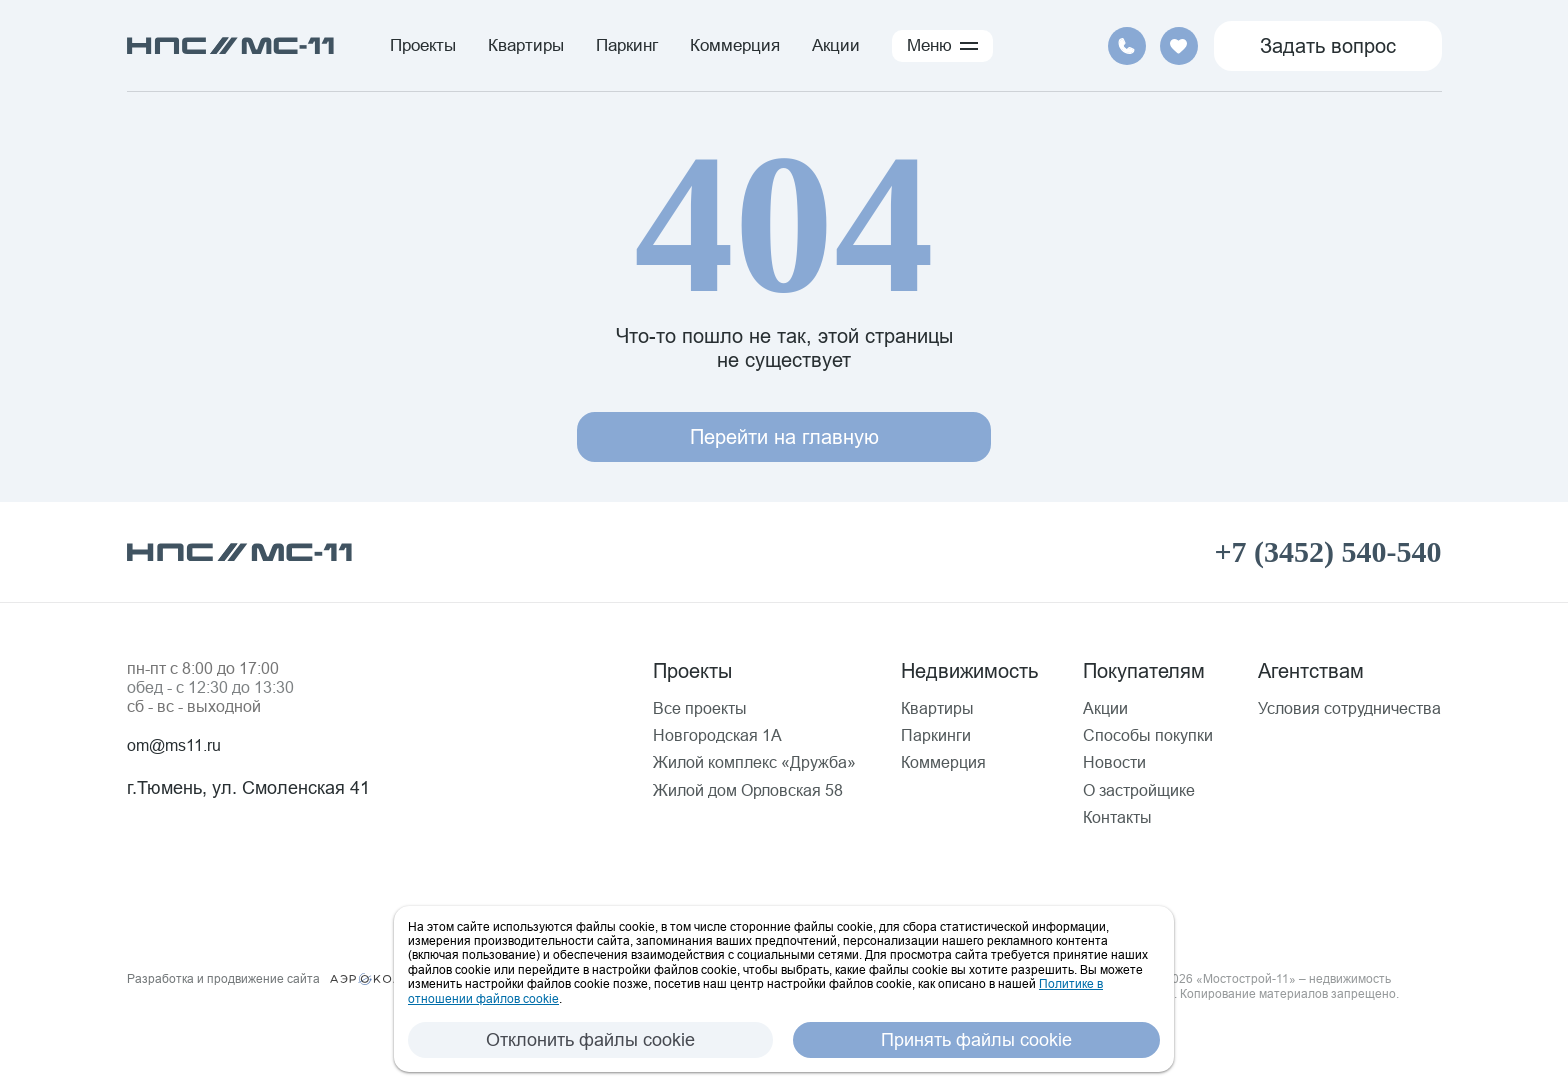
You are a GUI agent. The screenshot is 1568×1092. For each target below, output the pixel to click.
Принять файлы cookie (976, 1039)
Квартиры (526, 45)
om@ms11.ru (174, 745)
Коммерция (735, 45)
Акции (836, 45)
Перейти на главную (784, 436)
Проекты (423, 45)
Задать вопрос (1328, 45)
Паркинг (627, 45)
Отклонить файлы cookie (590, 1039)
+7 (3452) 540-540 (1327, 551)
